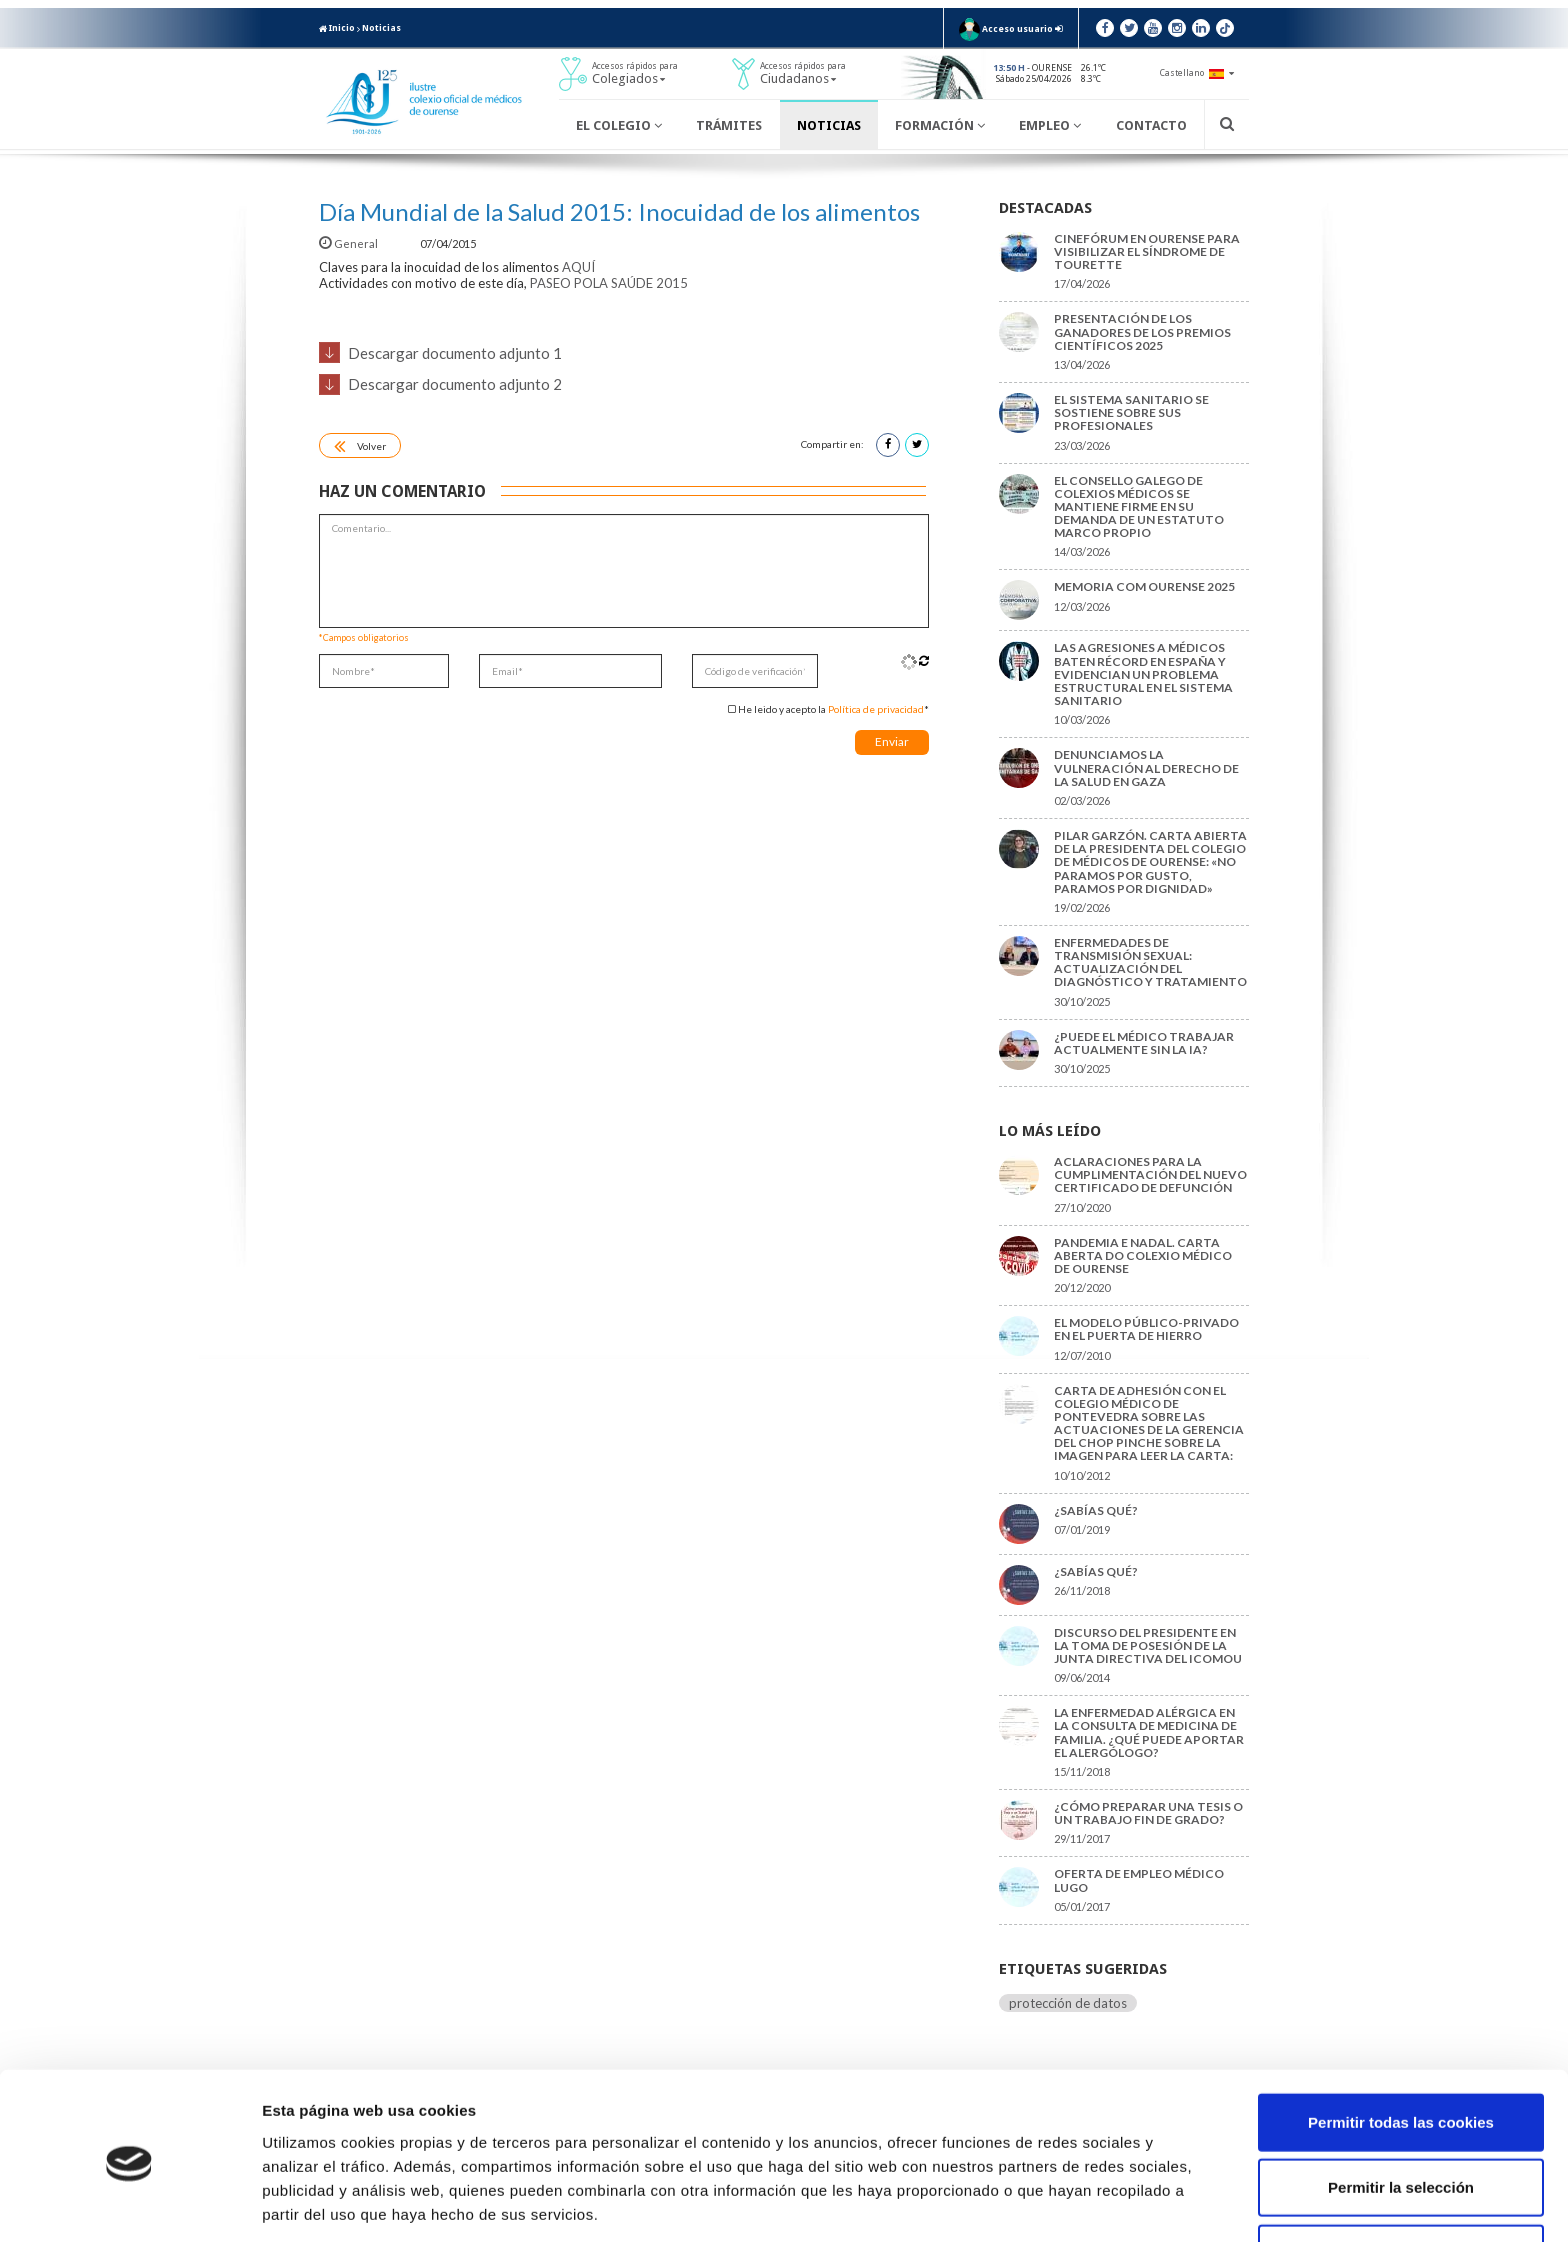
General (349, 243)
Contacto (1151, 125)
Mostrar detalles (1074, 2202)
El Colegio (619, 125)
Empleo (1050, 125)
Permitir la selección (1401, 2111)
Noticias (381, 28)
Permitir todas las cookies (1401, 2045)
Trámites (729, 125)
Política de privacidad (876, 709)
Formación (940, 125)
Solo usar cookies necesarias (1401, 2176)
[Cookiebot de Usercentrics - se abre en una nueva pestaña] (129, 2203)
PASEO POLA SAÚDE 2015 (609, 283)
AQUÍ (578, 267)
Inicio (337, 28)
